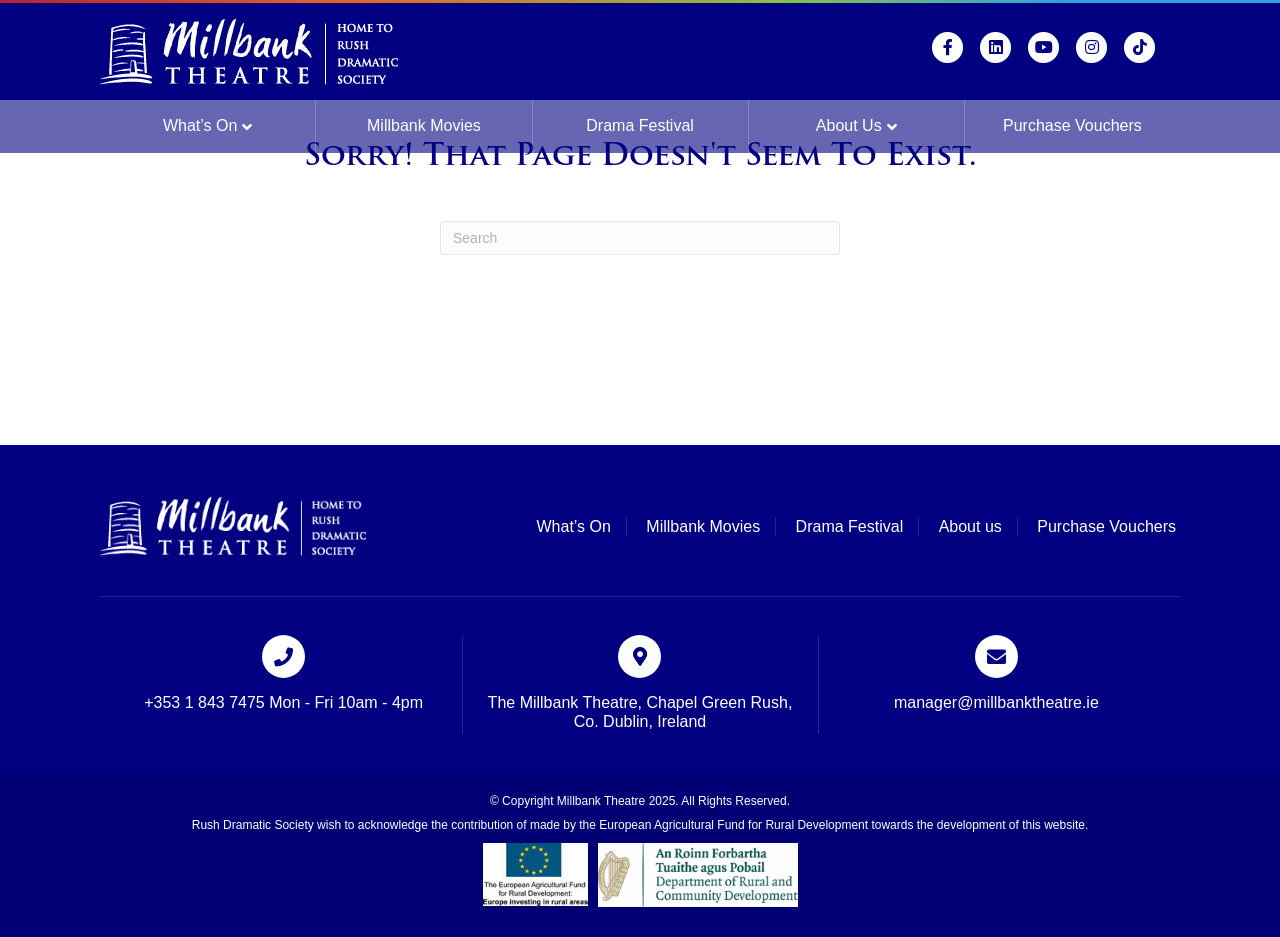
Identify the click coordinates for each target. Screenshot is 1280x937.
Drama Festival (640, 125)
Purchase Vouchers (1072, 125)
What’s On (200, 125)
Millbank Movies (424, 125)
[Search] (640, 238)
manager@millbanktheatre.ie (996, 702)
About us (849, 125)
